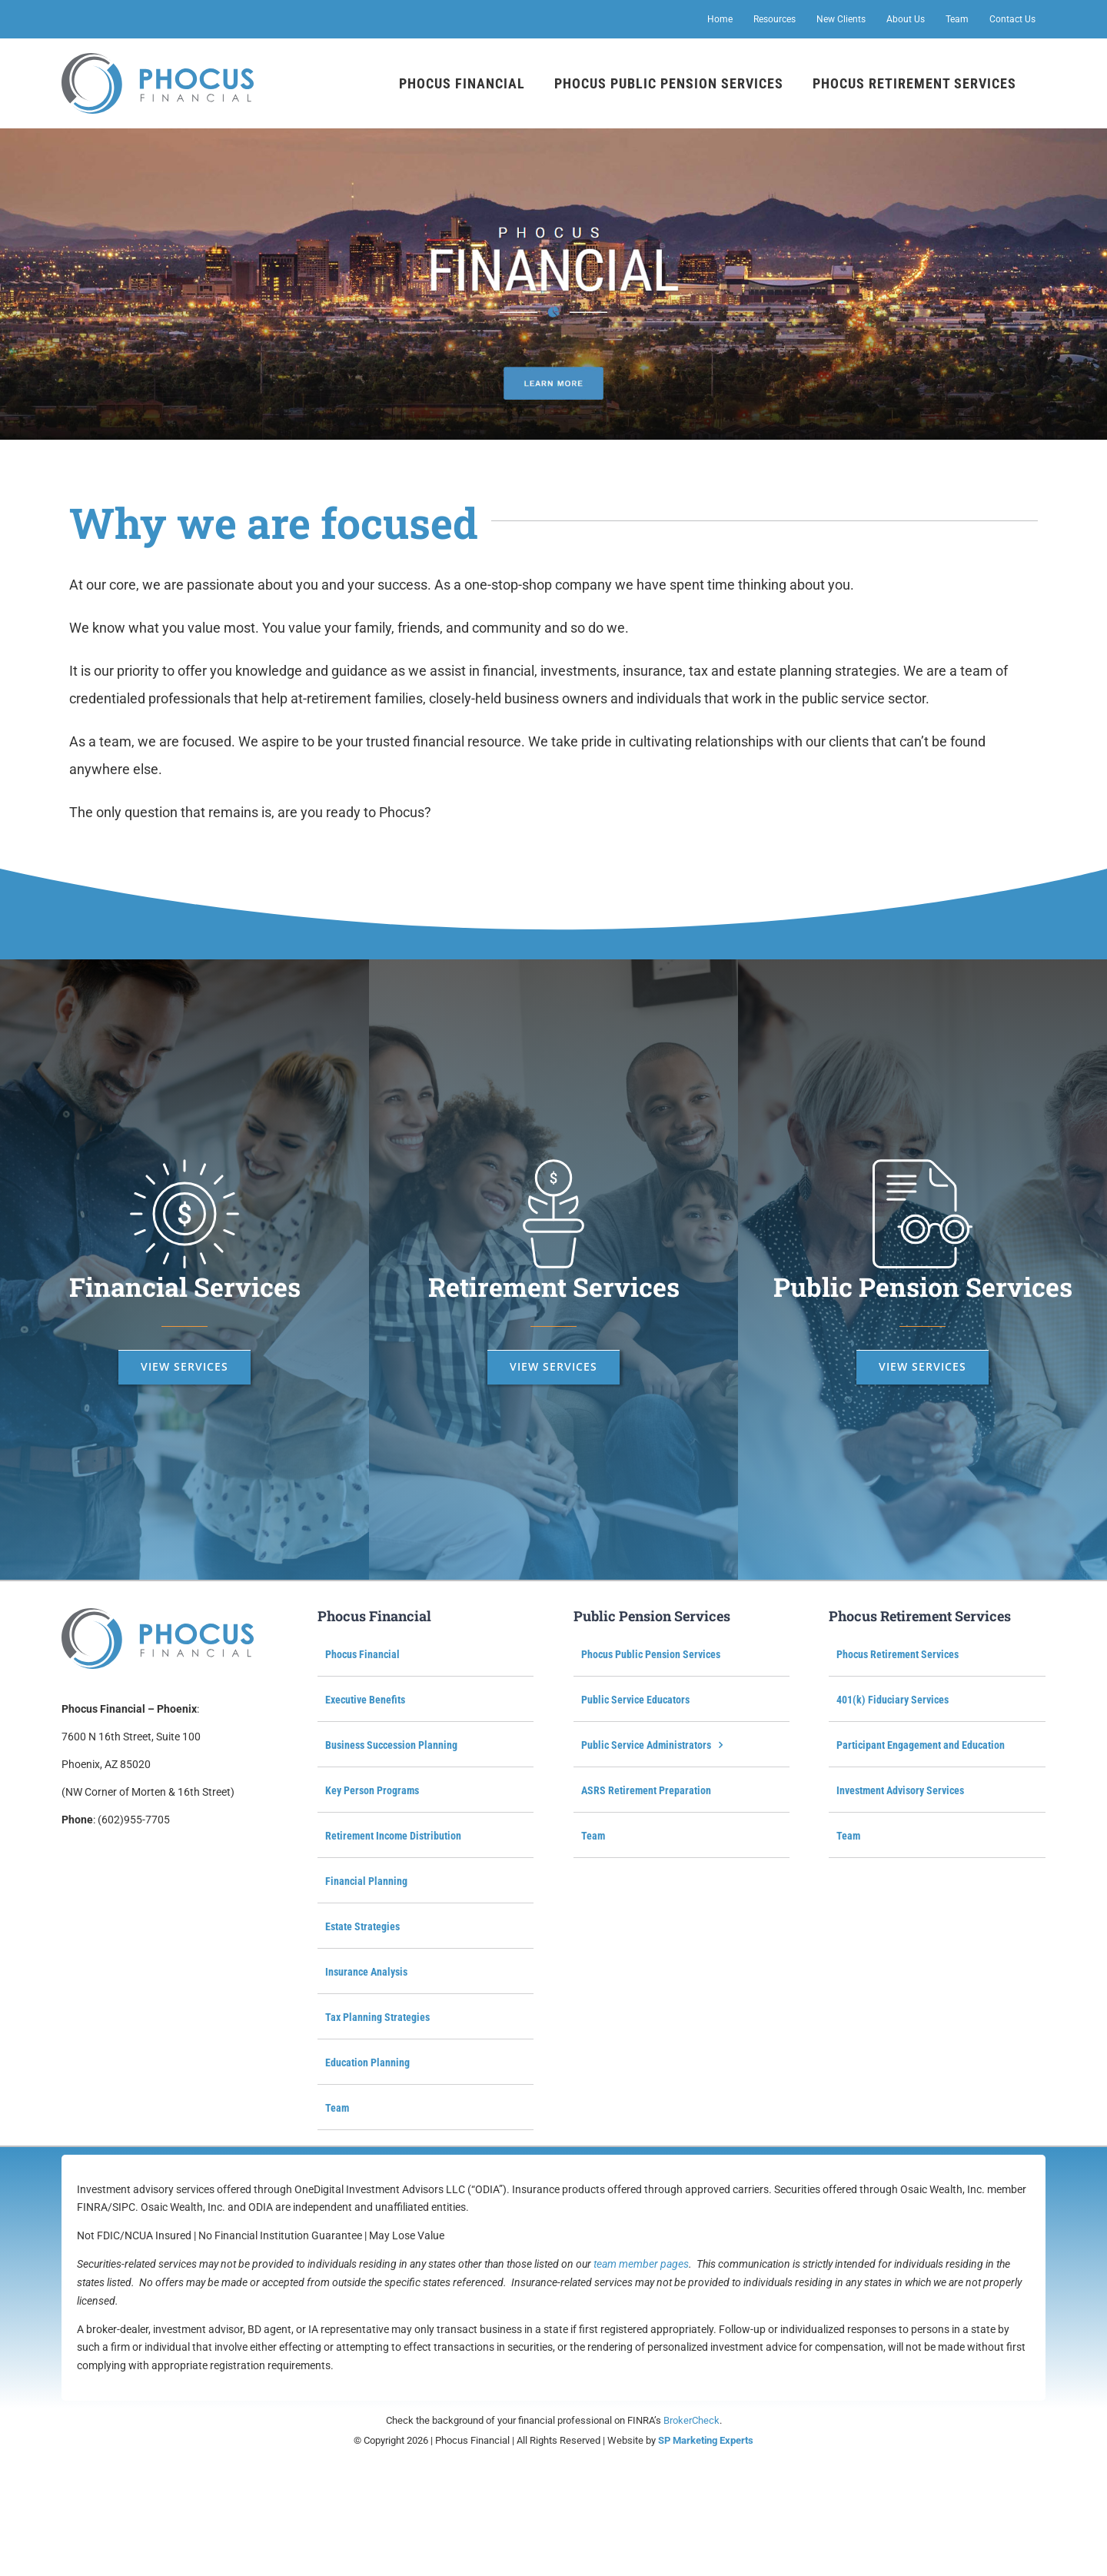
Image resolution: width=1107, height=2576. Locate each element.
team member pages (641, 2264)
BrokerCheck (691, 2420)
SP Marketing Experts (705, 2440)
